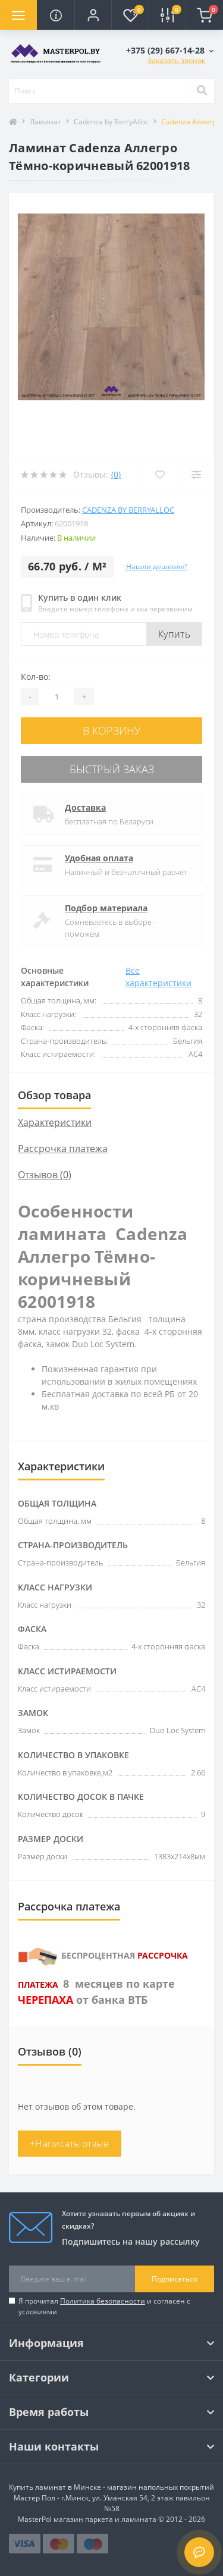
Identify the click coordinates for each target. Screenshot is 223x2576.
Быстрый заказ (112, 769)
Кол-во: (36, 676)
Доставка (85, 807)
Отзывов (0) (44, 1174)
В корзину (112, 730)
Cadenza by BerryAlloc (111, 122)
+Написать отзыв (69, 2143)
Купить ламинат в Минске (55, 2487)
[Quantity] (56, 696)
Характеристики (55, 1122)
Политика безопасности (102, 2301)
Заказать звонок (176, 60)
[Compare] (196, 474)
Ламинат (45, 122)
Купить (174, 634)
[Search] (201, 91)
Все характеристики (158, 977)
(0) (116, 474)
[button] (92, 15)
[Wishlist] (160, 474)
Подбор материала (106, 908)
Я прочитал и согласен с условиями (104, 2306)
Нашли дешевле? (156, 566)
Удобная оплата (99, 858)
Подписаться (174, 2279)
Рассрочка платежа (63, 1148)
